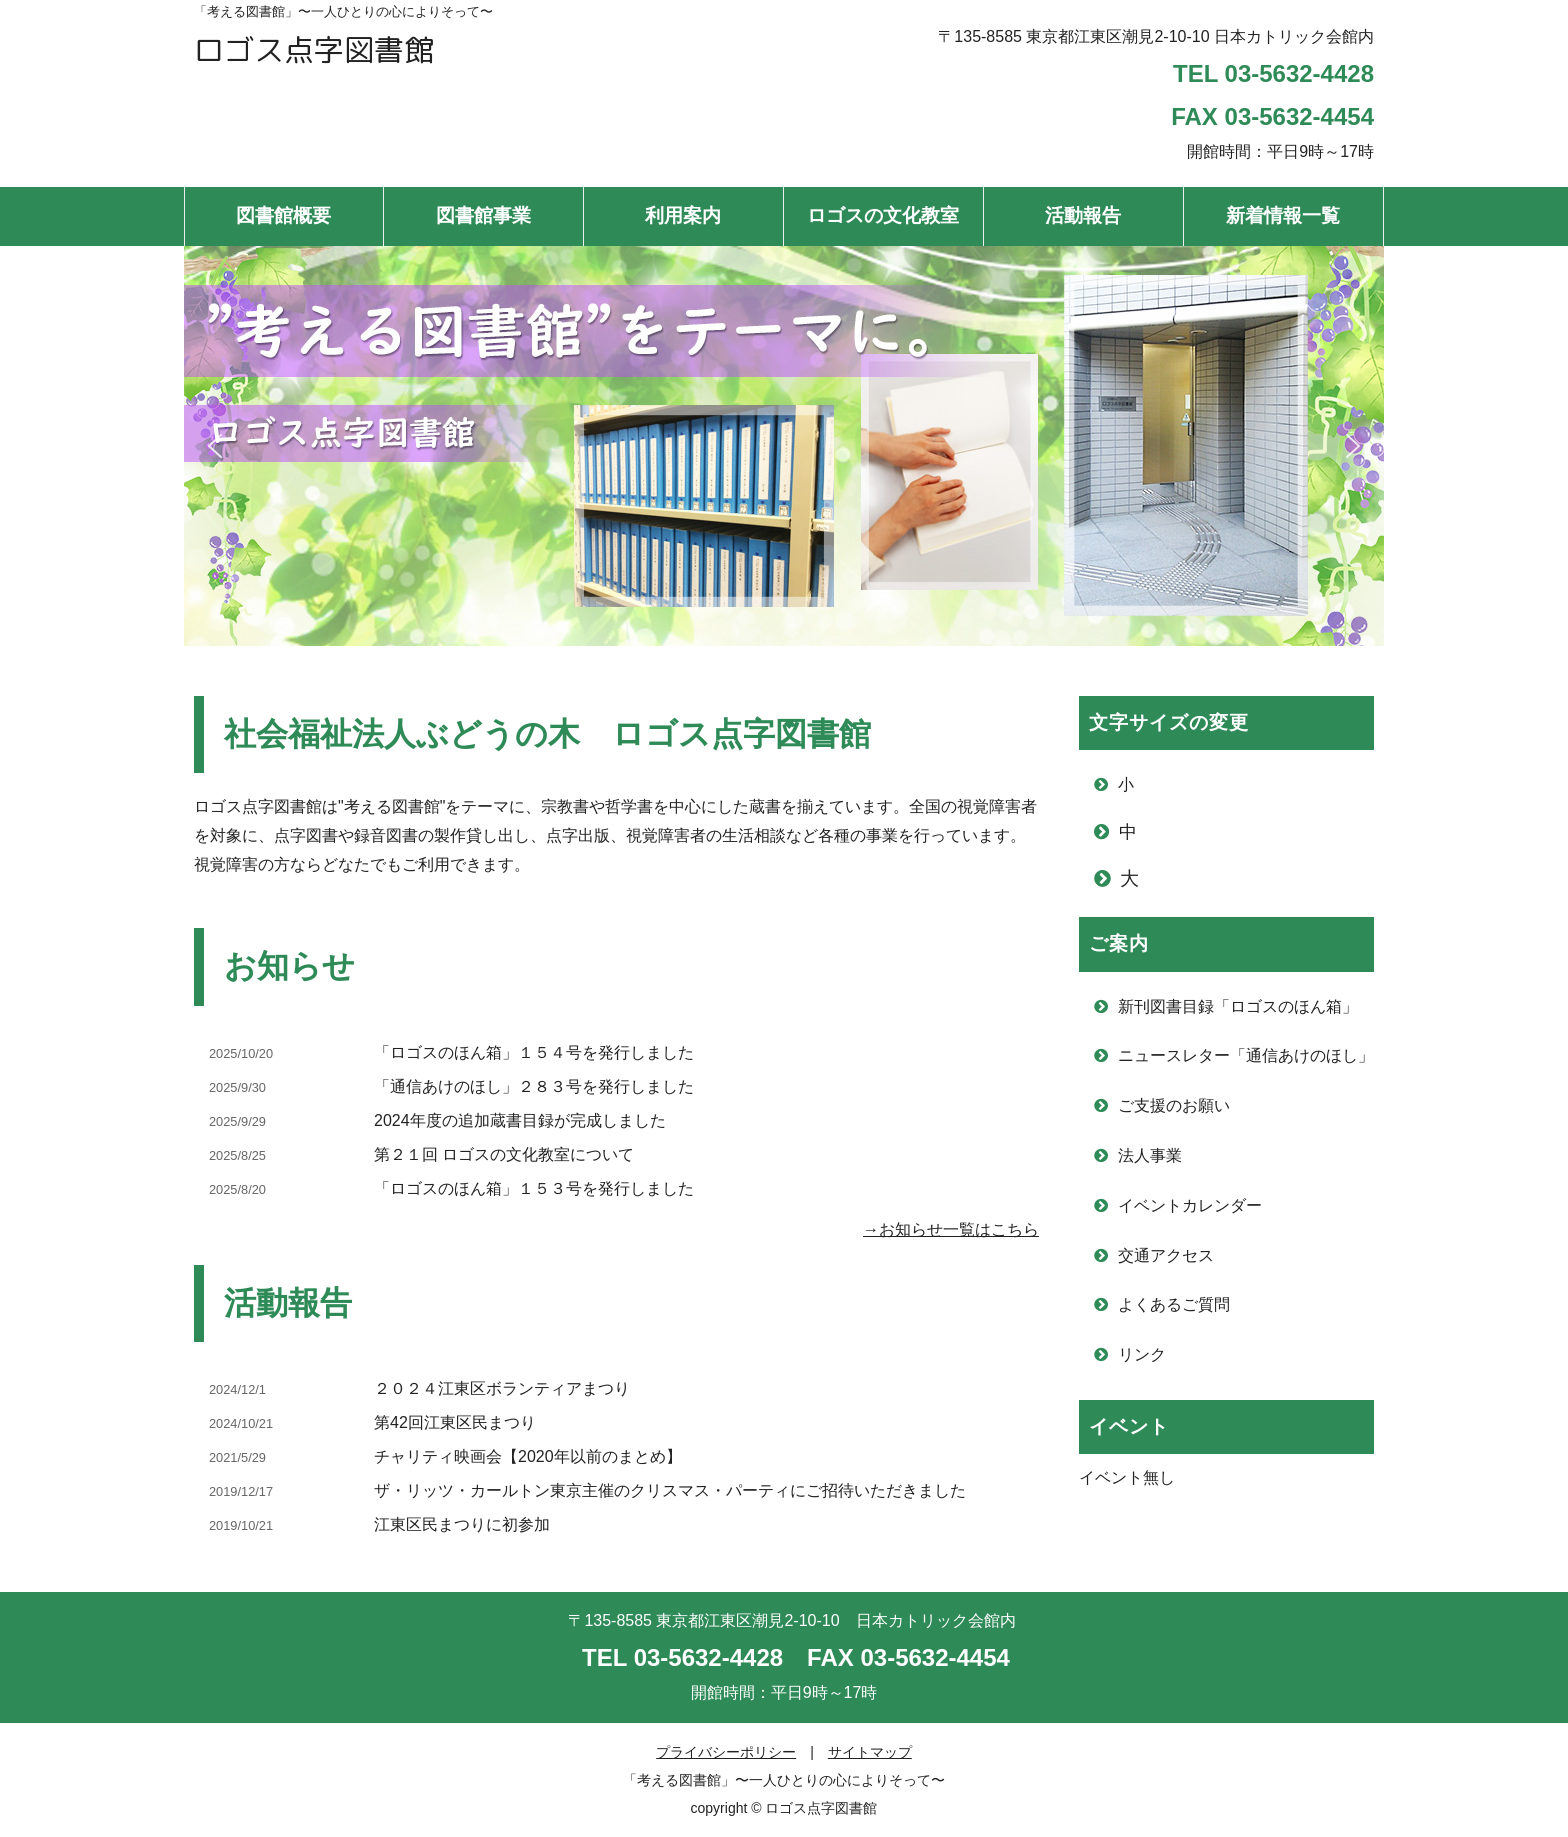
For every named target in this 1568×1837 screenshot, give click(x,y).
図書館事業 (483, 215)
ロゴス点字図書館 (314, 50)
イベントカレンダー (1190, 1205)
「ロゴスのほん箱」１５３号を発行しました (534, 1188)
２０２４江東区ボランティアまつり (502, 1388)
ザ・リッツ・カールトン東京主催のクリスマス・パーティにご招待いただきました (670, 1490)
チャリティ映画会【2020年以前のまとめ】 (528, 1456)
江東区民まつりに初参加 (462, 1524)
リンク (1142, 1354)
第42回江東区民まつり (455, 1422)
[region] (784, 446)
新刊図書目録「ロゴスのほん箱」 (1238, 1006)
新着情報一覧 (1283, 215)
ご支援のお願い (1174, 1105)
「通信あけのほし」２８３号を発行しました (534, 1086)
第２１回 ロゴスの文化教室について (504, 1154)
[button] (215, 446)
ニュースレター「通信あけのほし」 (1246, 1055)
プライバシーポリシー (726, 1752)
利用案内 (683, 215)
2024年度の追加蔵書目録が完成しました (520, 1120)
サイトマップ (870, 1752)
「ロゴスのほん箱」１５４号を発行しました (534, 1052)
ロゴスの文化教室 (883, 215)
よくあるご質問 (1174, 1304)
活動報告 (1083, 215)
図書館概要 (283, 215)
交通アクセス (1166, 1255)
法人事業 (1150, 1155)
